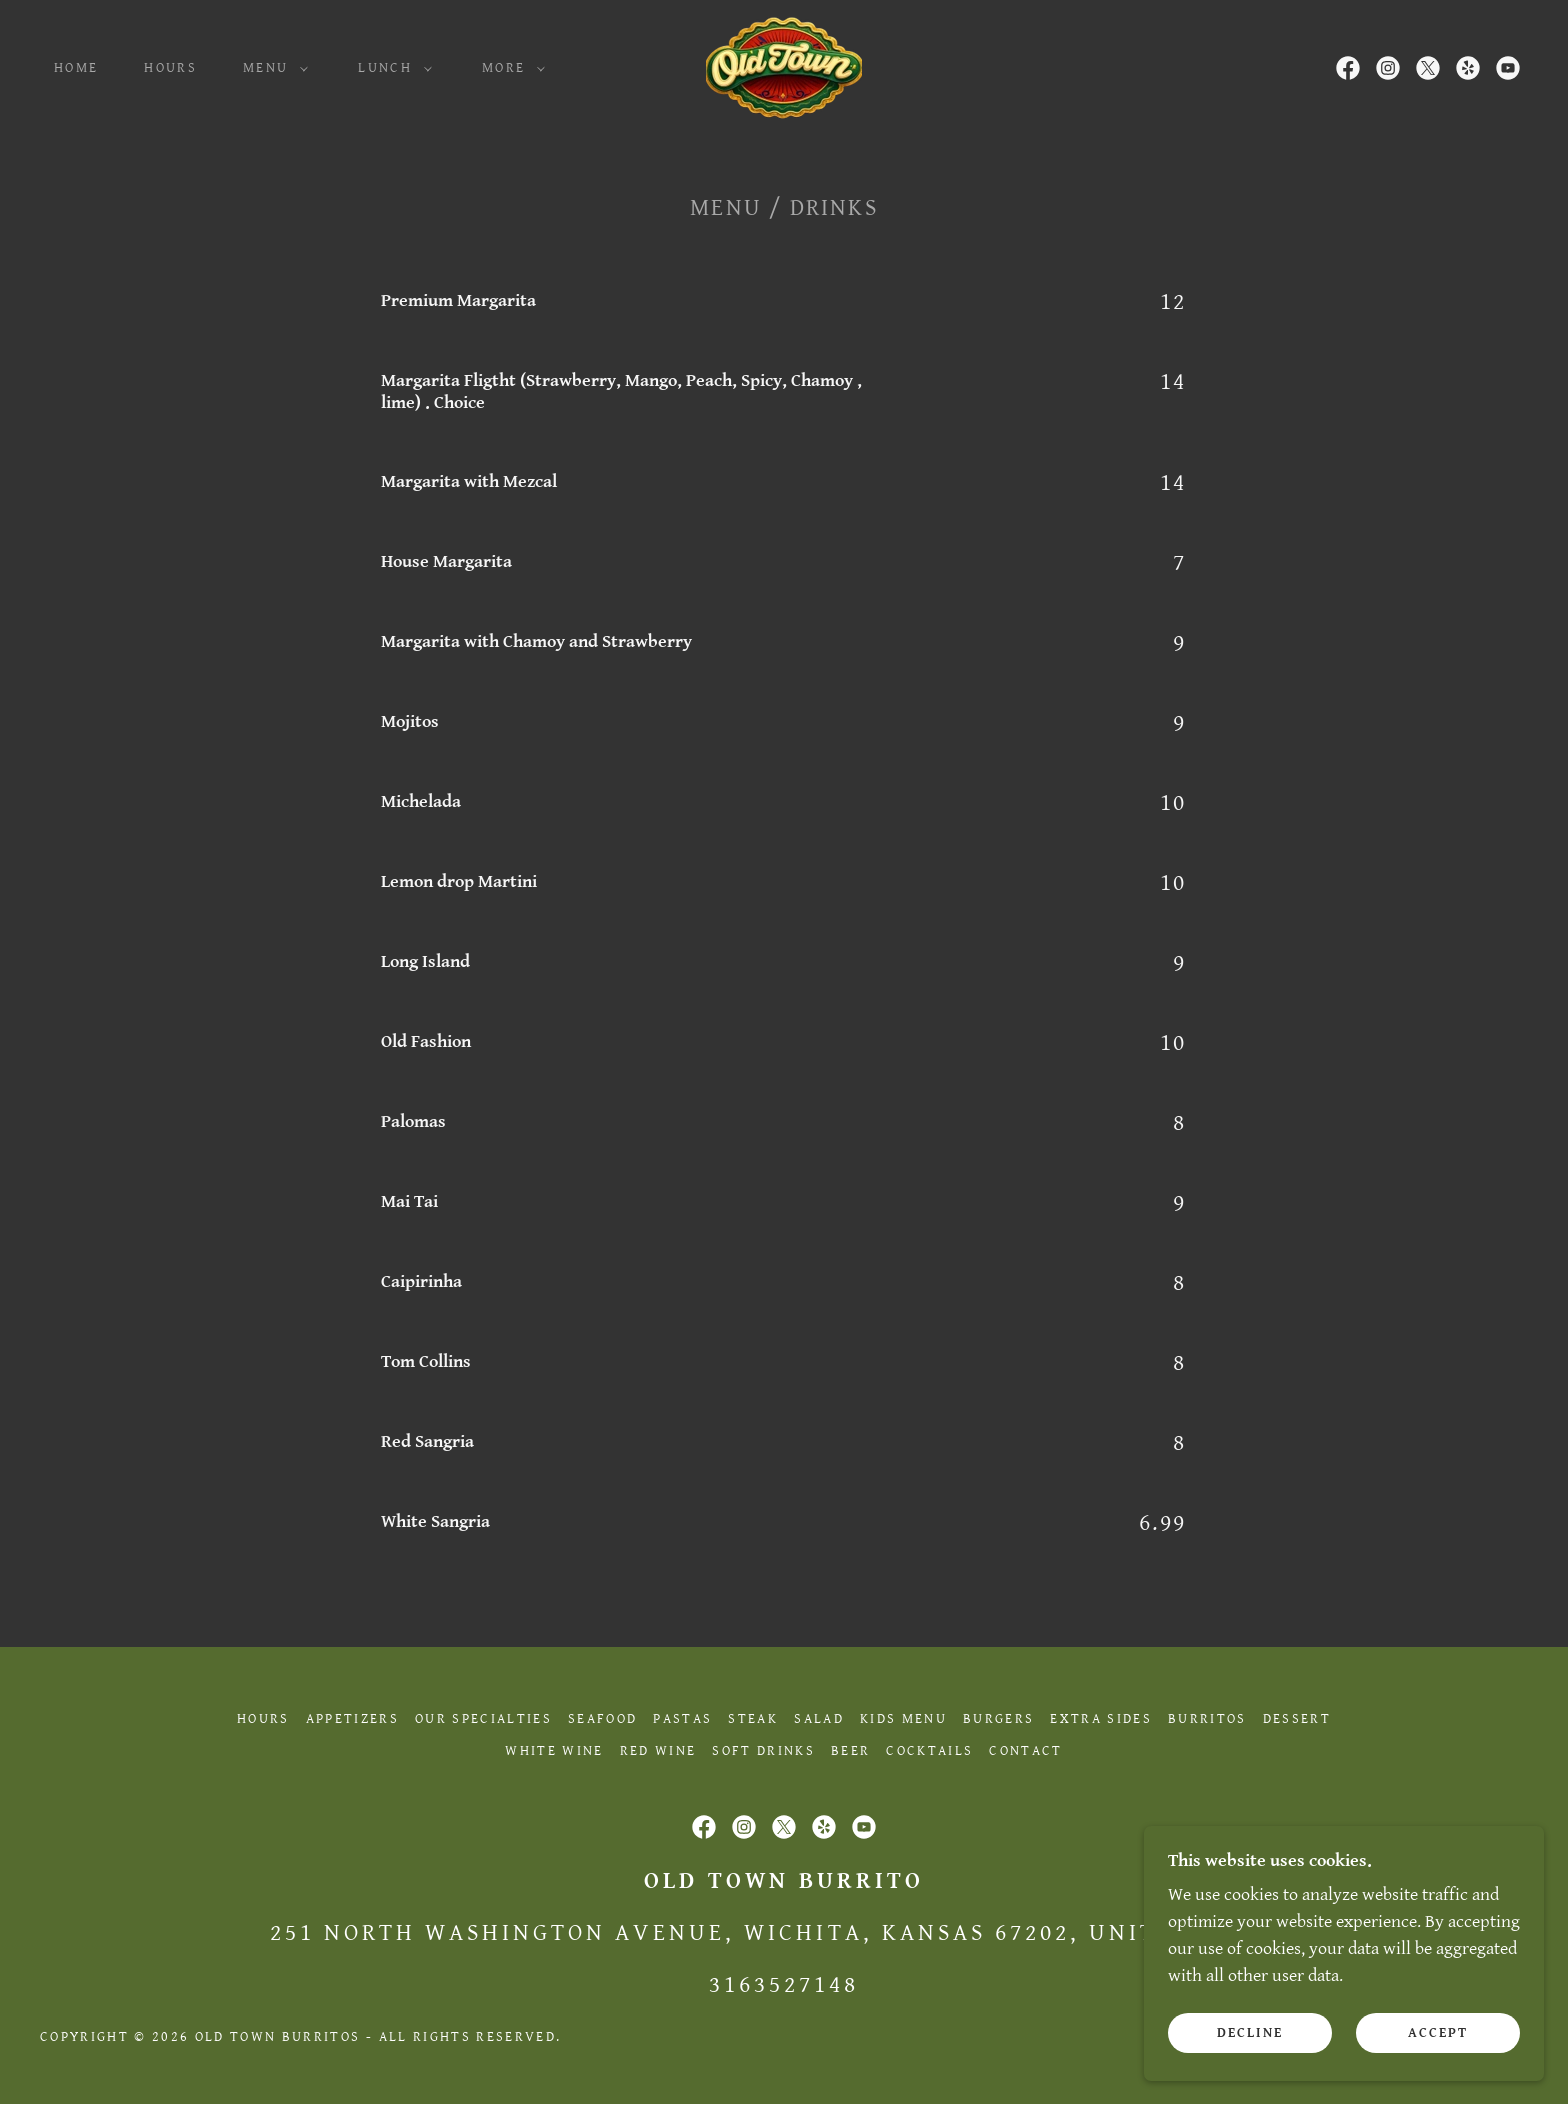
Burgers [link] (998, 1719)
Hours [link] (170, 68)
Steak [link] (753, 1719)
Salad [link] (819, 1719)
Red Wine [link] (658, 1751)
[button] (270, 68)
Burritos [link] (1207, 1719)
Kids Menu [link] (903, 1719)
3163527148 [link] (784, 1985)
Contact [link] (1025, 1751)
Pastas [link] (682, 1719)
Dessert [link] (1297, 1719)
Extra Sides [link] (1101, 1719)
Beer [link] (850, 1751)
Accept (1438, 2032)
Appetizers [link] (352, 1719)
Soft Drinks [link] (763, 1751)
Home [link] (76, 68)
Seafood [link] (602, 1719)
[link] (784, 66)
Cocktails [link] (929, 1751)
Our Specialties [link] (483, 1719)
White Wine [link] (554, 1751)
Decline (1250, 2032)
